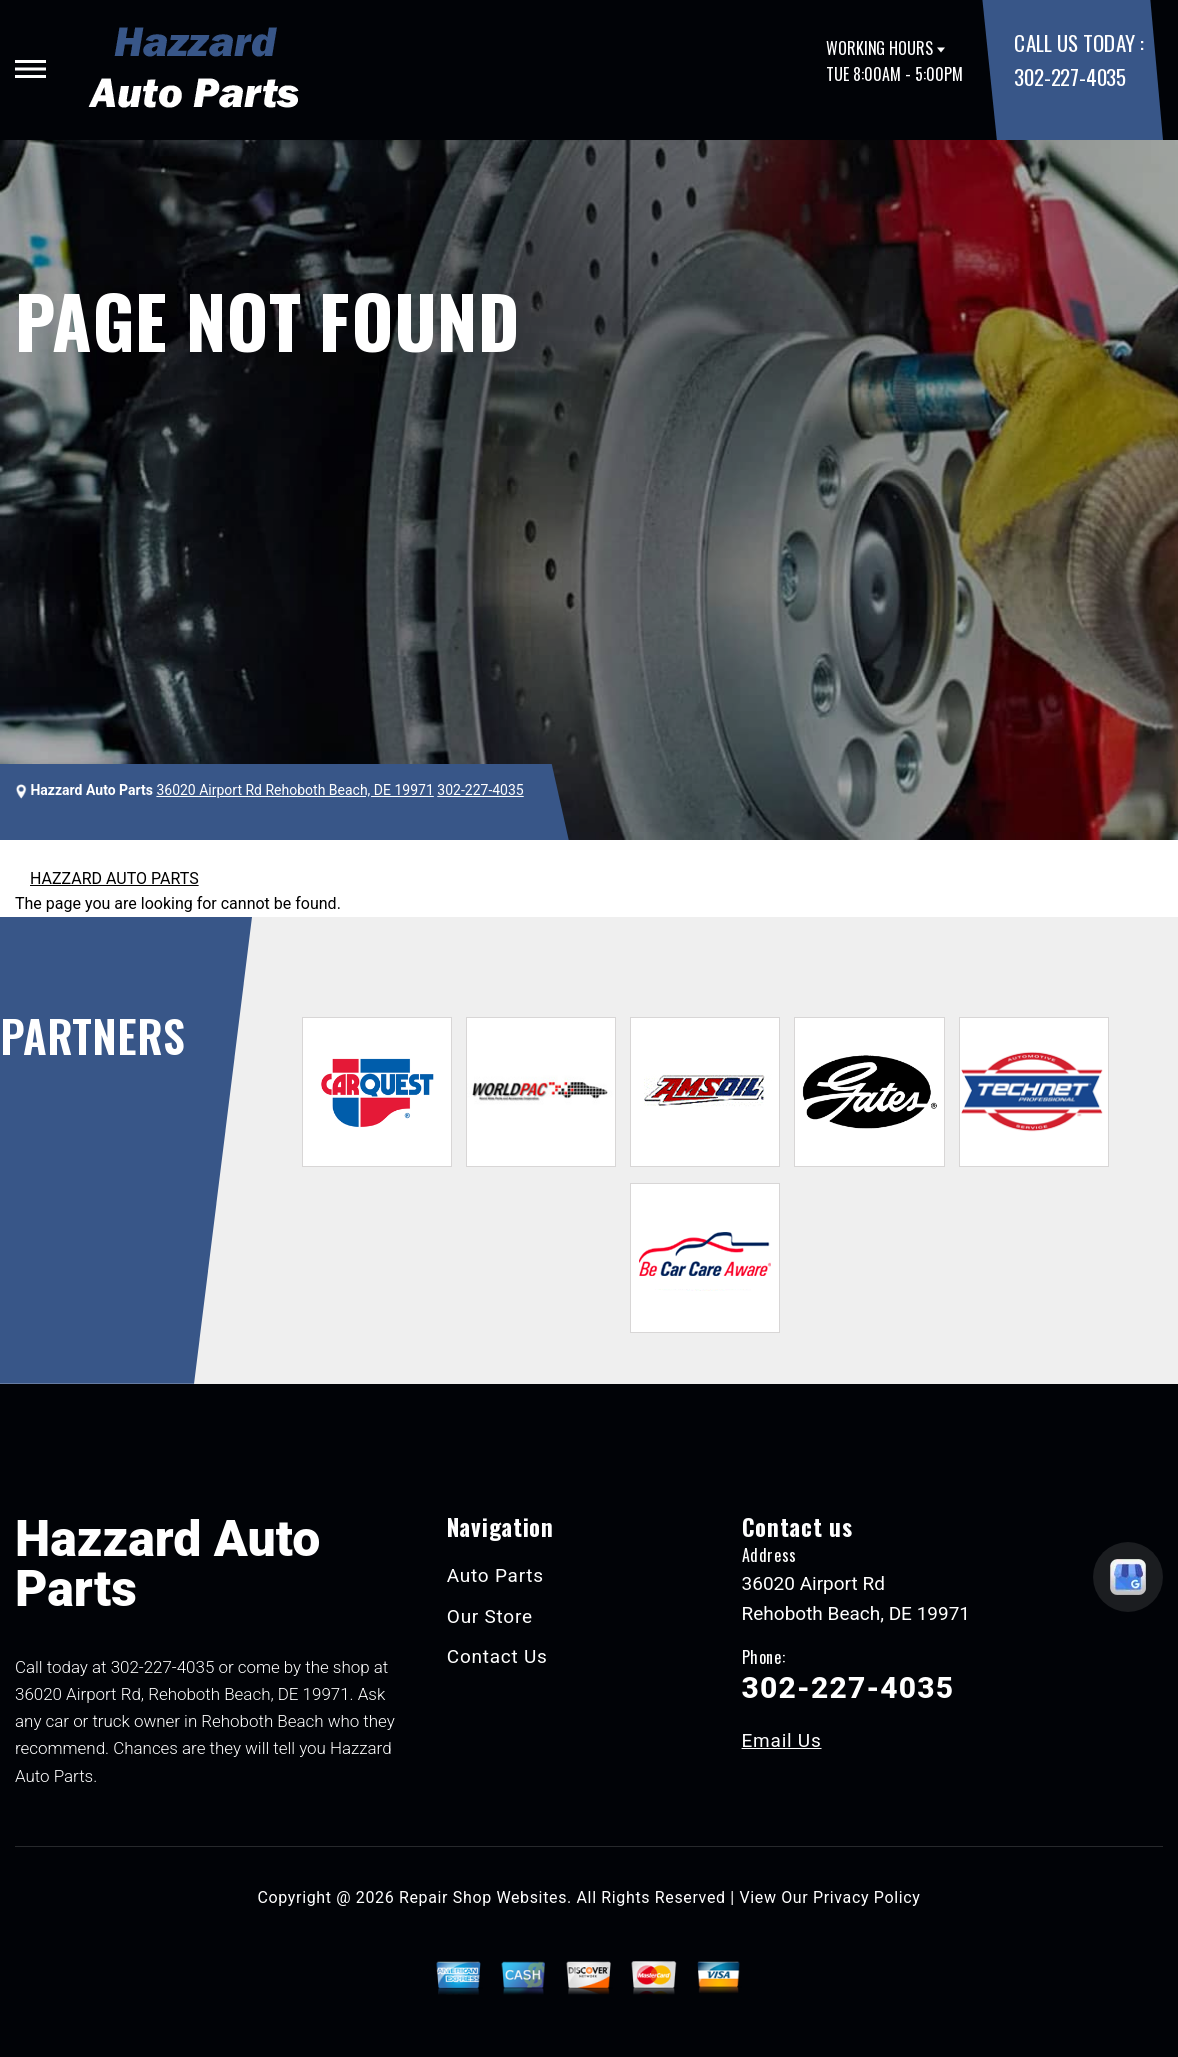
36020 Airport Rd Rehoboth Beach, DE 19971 (294, 790)
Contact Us (497, 1656)
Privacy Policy (866, 1897)
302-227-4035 (1069, 76)
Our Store (490, 1616)
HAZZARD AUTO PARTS (114, 878)
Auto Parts (495, 1575)
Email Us (782, 1740)
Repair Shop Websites (483, 1897)
